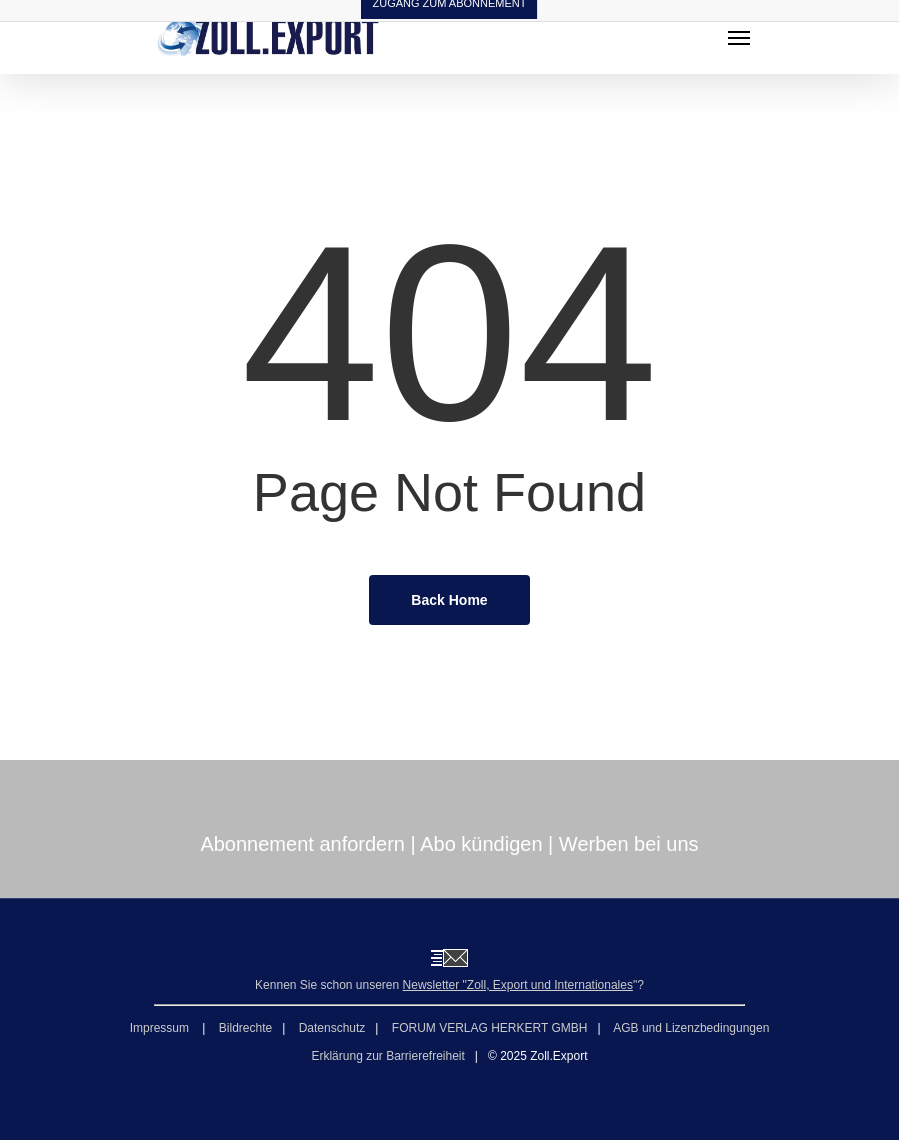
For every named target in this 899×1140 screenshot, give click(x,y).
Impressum (161, 1028)
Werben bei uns (629, 844)
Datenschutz (332, 1028)
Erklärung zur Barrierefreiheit (387, 1056)
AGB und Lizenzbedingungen (691, 1028)
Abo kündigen (481, 844)
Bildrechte (245, 1028)
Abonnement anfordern (302, 844)
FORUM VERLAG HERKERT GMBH (490, 1028)
